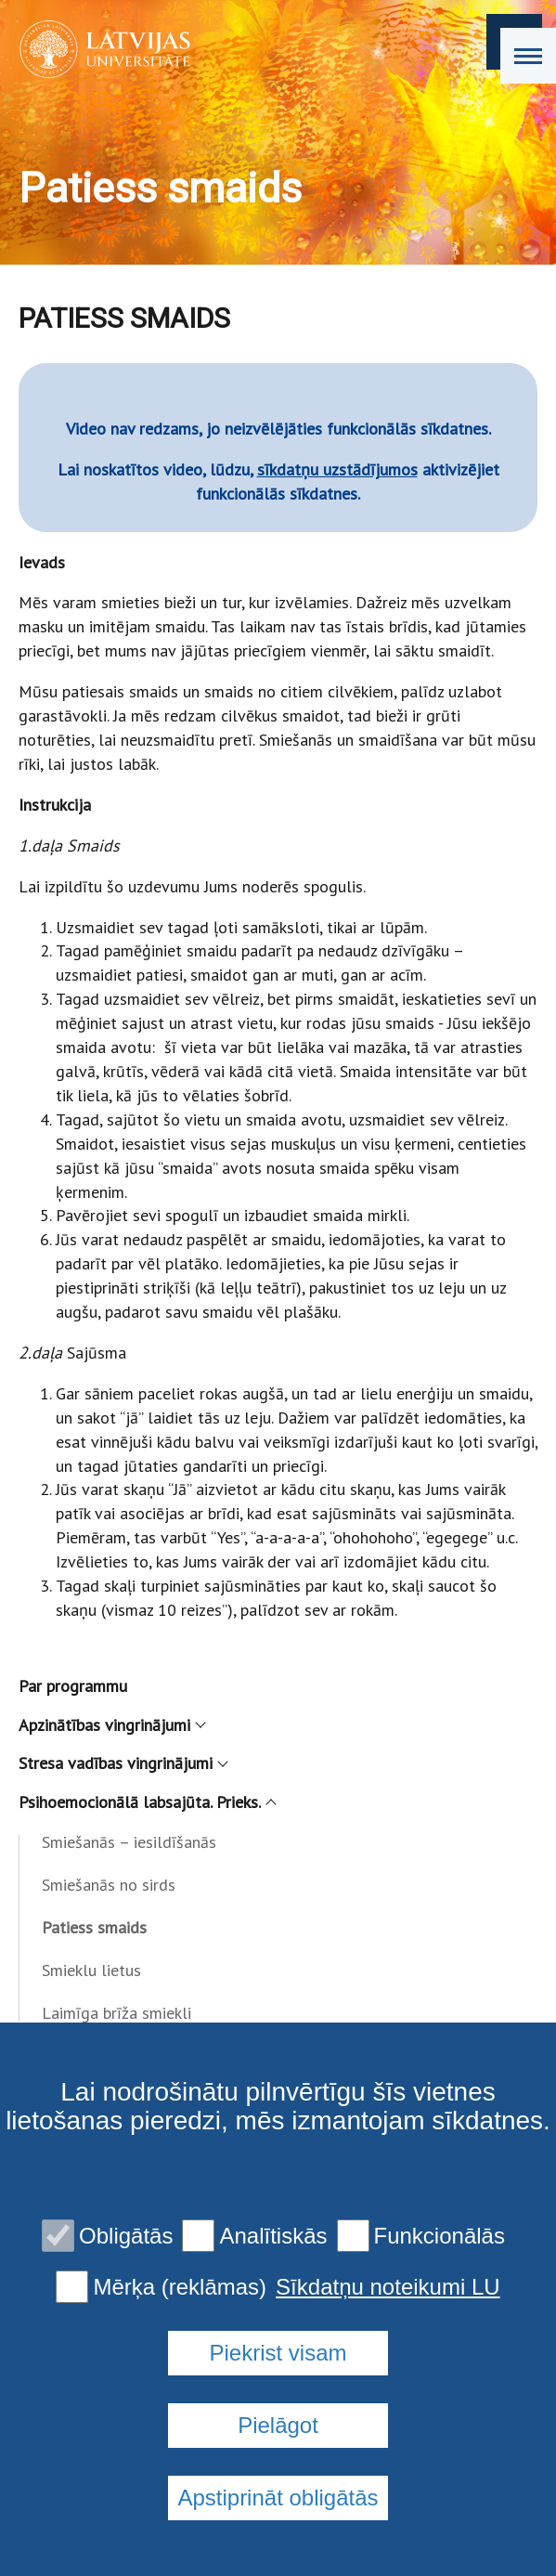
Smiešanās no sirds (108, 1884)
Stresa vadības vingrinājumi (122, 1763)
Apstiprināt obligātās (277, 2497)
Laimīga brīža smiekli (116, 2012)
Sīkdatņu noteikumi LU (387, 2287)
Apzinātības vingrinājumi (111, 1725)
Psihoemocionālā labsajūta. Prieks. (147, 1802)
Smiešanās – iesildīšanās (129, 1842)
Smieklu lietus (91, 1970)
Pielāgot (278, 2425)
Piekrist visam (277, 2352)
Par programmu (73, 1686)
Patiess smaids (94, 1927)
